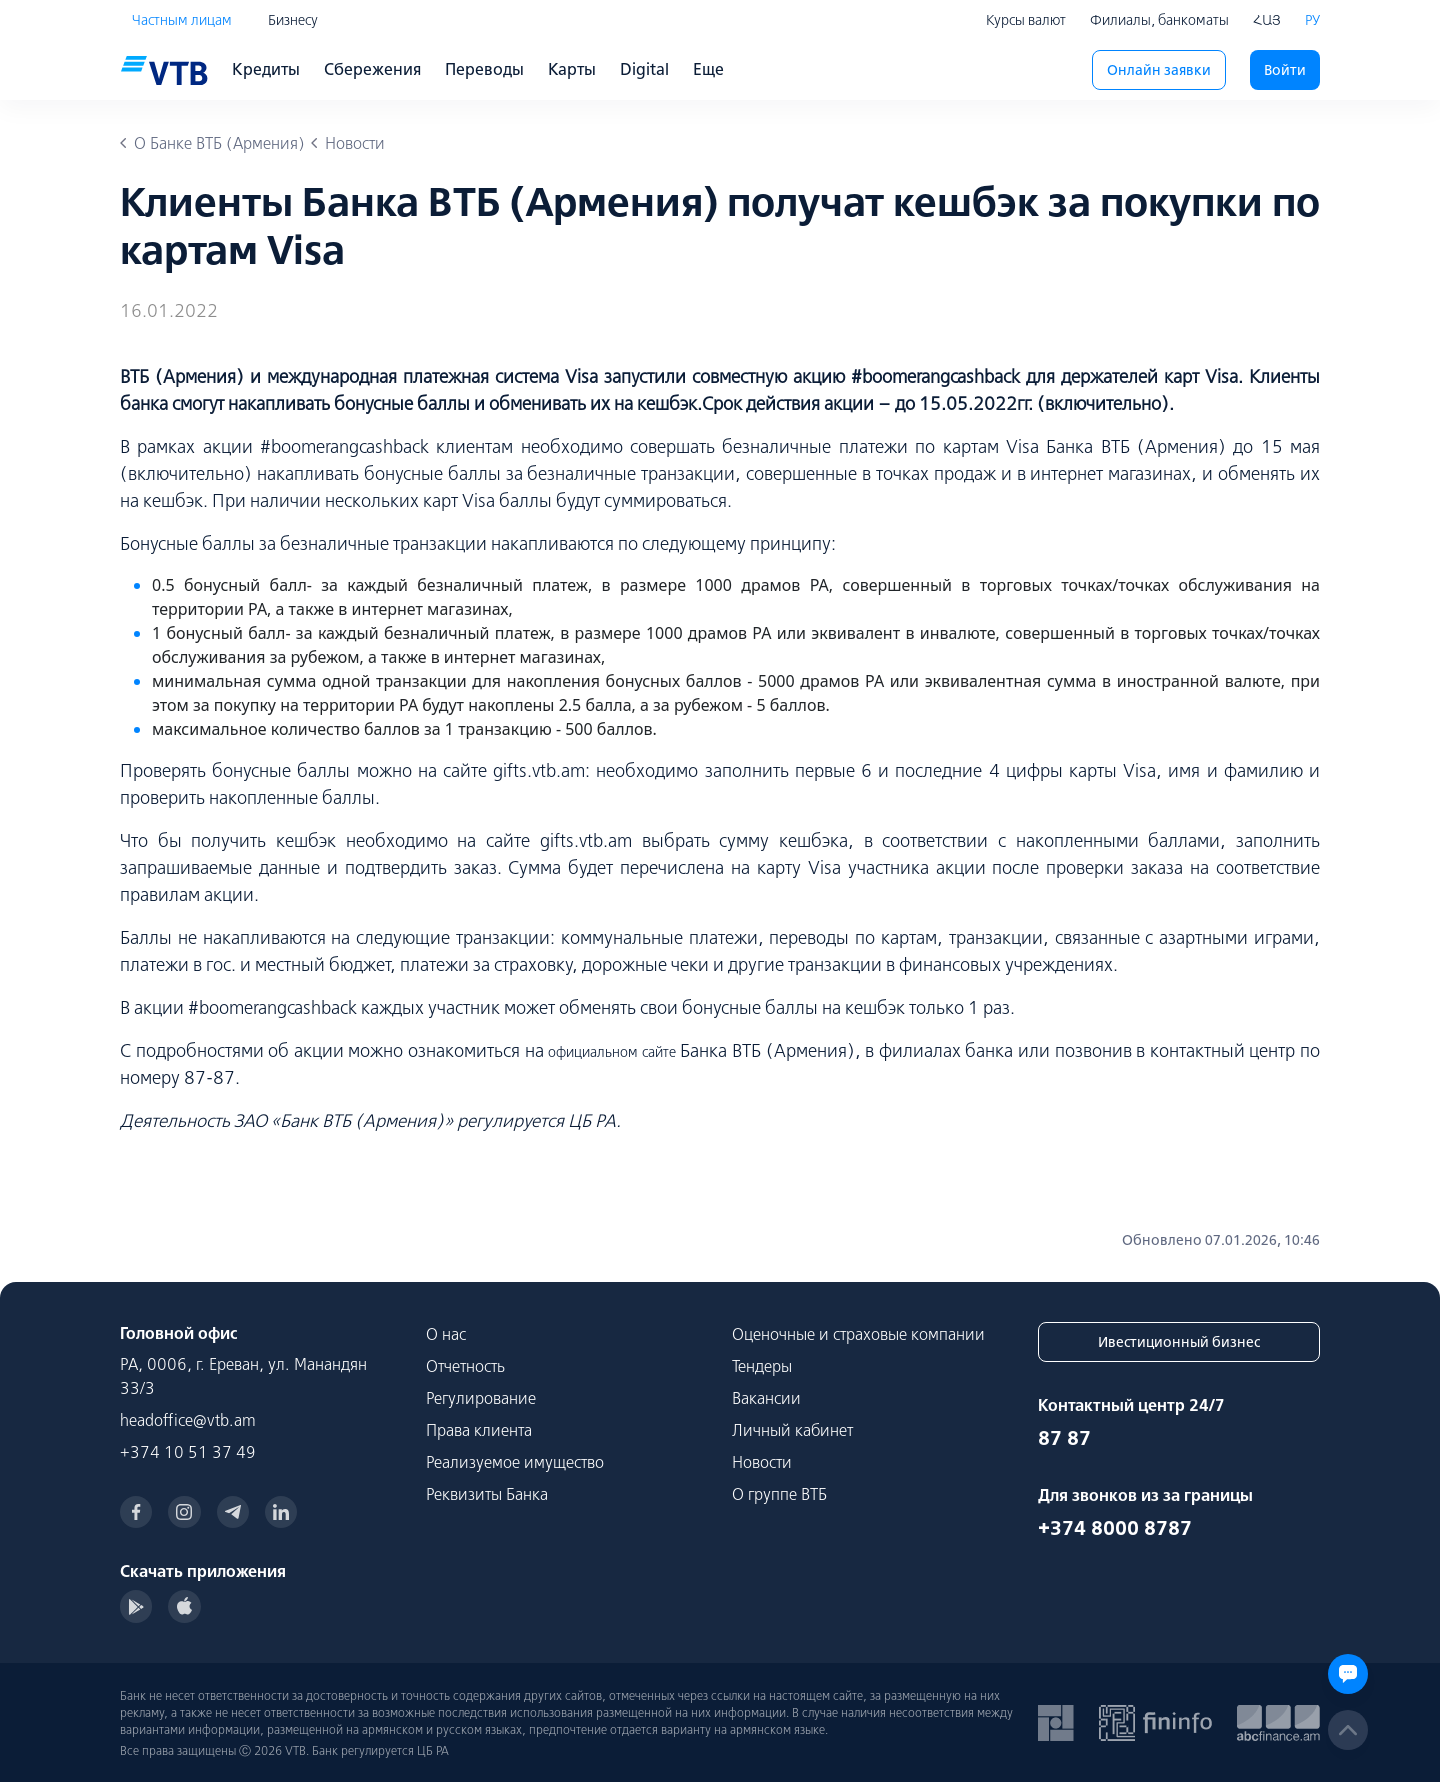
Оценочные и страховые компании (858, 1334)
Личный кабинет (792, 1430)
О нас (446, 1334)
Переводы (484, 69)
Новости (762, 1462)
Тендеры (762, 1366)
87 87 (1064, 1437)
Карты (572, 69)
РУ (1312, 20)
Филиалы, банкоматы (1159, 20)
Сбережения (372, 69)
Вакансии (766, 1398)
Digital (644, 69)
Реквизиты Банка (487, 1494)
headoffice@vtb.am (188, 1420)
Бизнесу (293, 20)
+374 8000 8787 (1115, 1527)
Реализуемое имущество (515, 1462)
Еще (708, 69)
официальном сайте (612, 1052)
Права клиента (479, 1430)
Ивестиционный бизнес (1179, 1342)
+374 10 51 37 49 (188, 1452)
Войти (1285, 70)
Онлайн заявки (1159, 70)
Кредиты (266, 69)
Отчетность (465, 1366)
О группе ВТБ (779, 1494)
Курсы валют (1026, 20)
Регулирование (481, 1398)
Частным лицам (182, 20)
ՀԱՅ (1267, 20)
